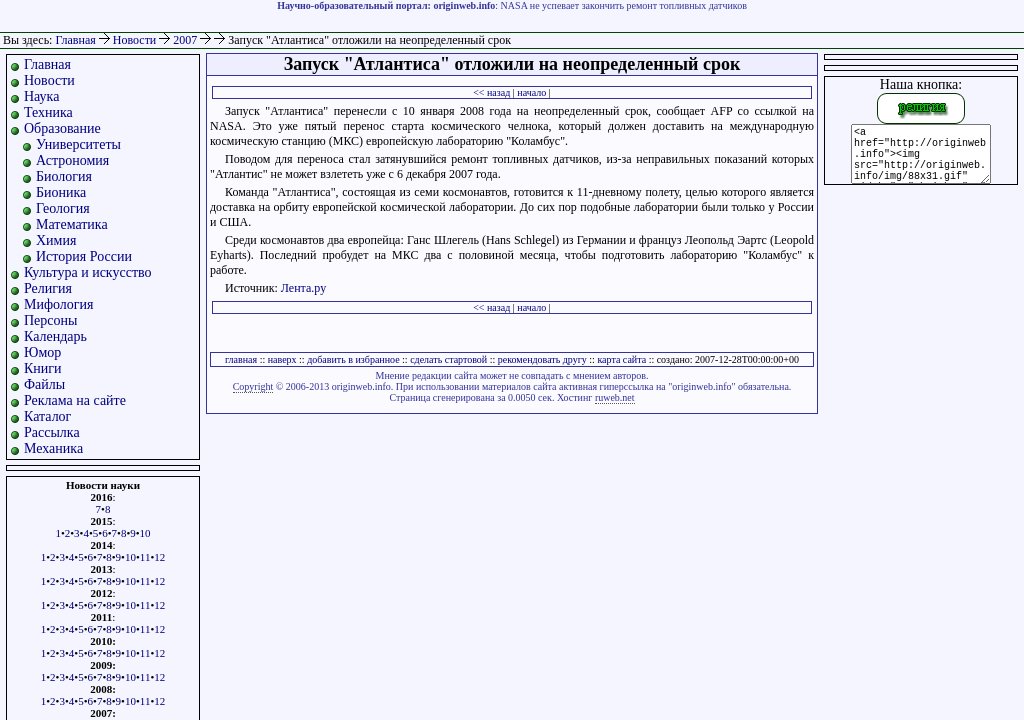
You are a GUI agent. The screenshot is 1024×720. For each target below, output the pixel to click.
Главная (75, 40)
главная (241, 359)
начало (531, 92)
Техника (48, 112)
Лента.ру (303, 288)
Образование (62, 128)
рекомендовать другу (542, 359)
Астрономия (72, 160)
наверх (282, 359)
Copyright (253, 386)
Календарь (55, 336)
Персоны (50, 320)
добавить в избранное (353, 359)
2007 (186, 40)
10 (145, 533)
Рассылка (52, 432)
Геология (63, 208)
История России (84, 256)
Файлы (44, 384)
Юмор (42, 352)
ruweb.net (615, 397)
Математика (72, 224)
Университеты (78, 144)
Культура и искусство (88, 272)
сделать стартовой (448, 359)
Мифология (59, 304)
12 (159, 557)
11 (145, 557)
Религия (48, 288)
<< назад (491, 92)
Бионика (61, 192)
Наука (41, 96)
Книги (43, 368)
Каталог (47, 416)
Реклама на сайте (75, 400)
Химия (56, 240)
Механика (53, 448)
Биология (64, 176)
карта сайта (621, 359)
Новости (136, 40)
